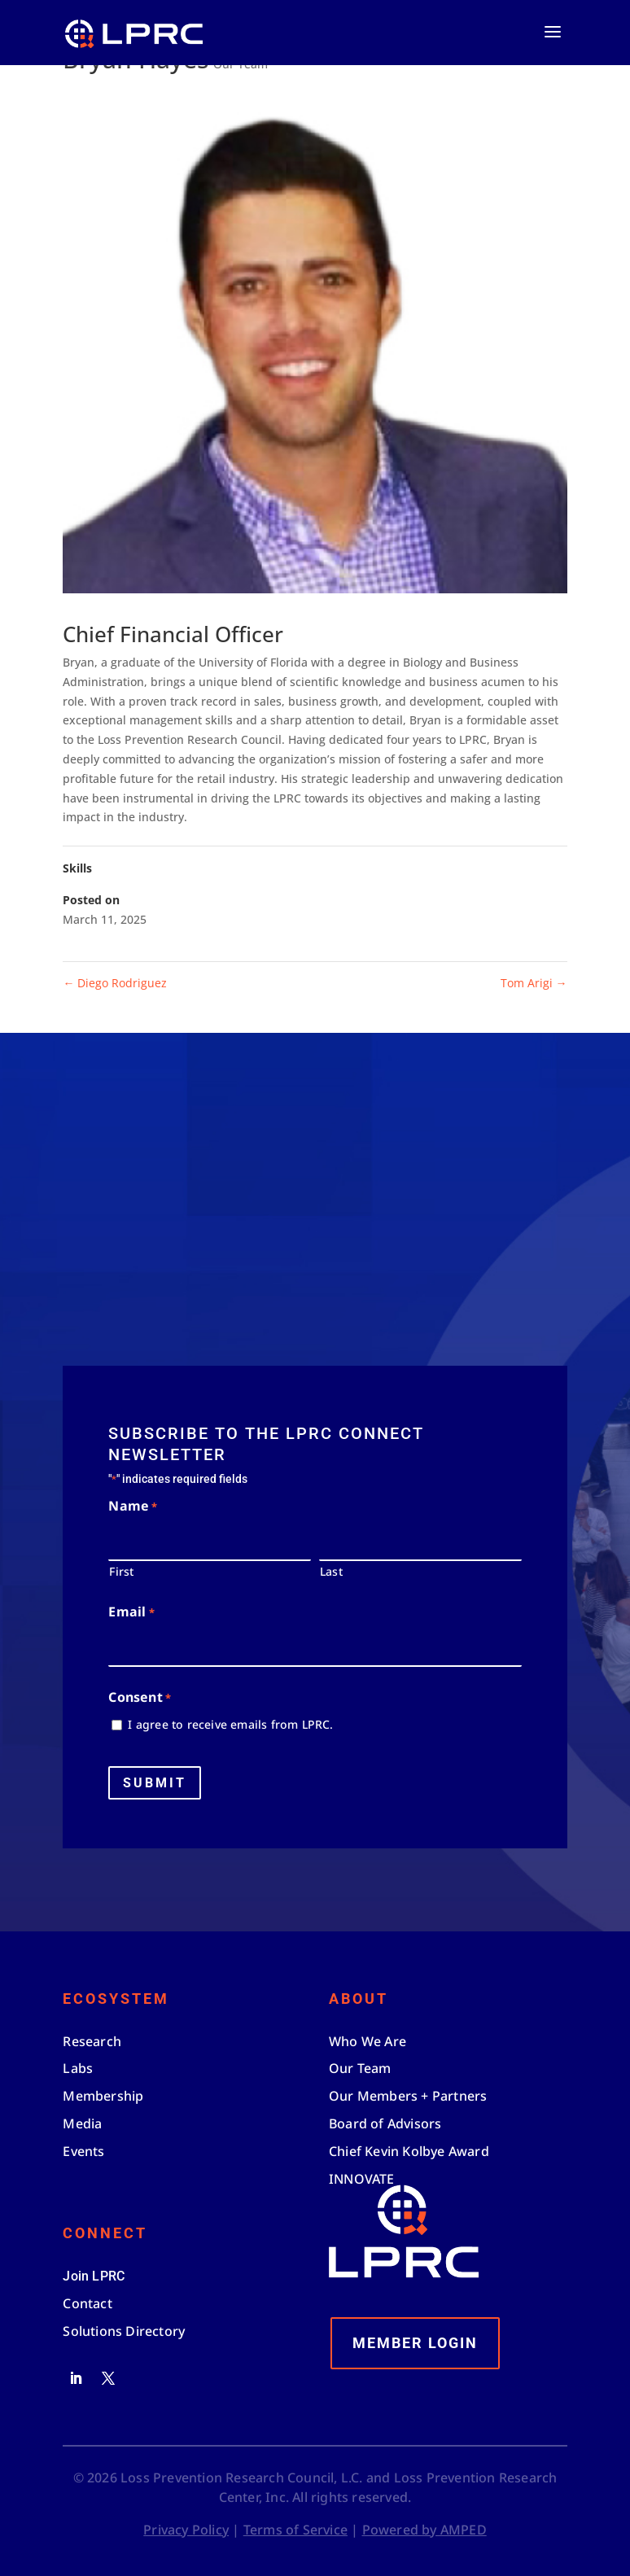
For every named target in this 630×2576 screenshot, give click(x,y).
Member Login (415, 2342)
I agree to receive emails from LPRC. (230, 1724)
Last (331, 1571)
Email (131, 1613)
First (121, 1571)
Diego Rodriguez (115, 983)
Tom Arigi (534, 983)
